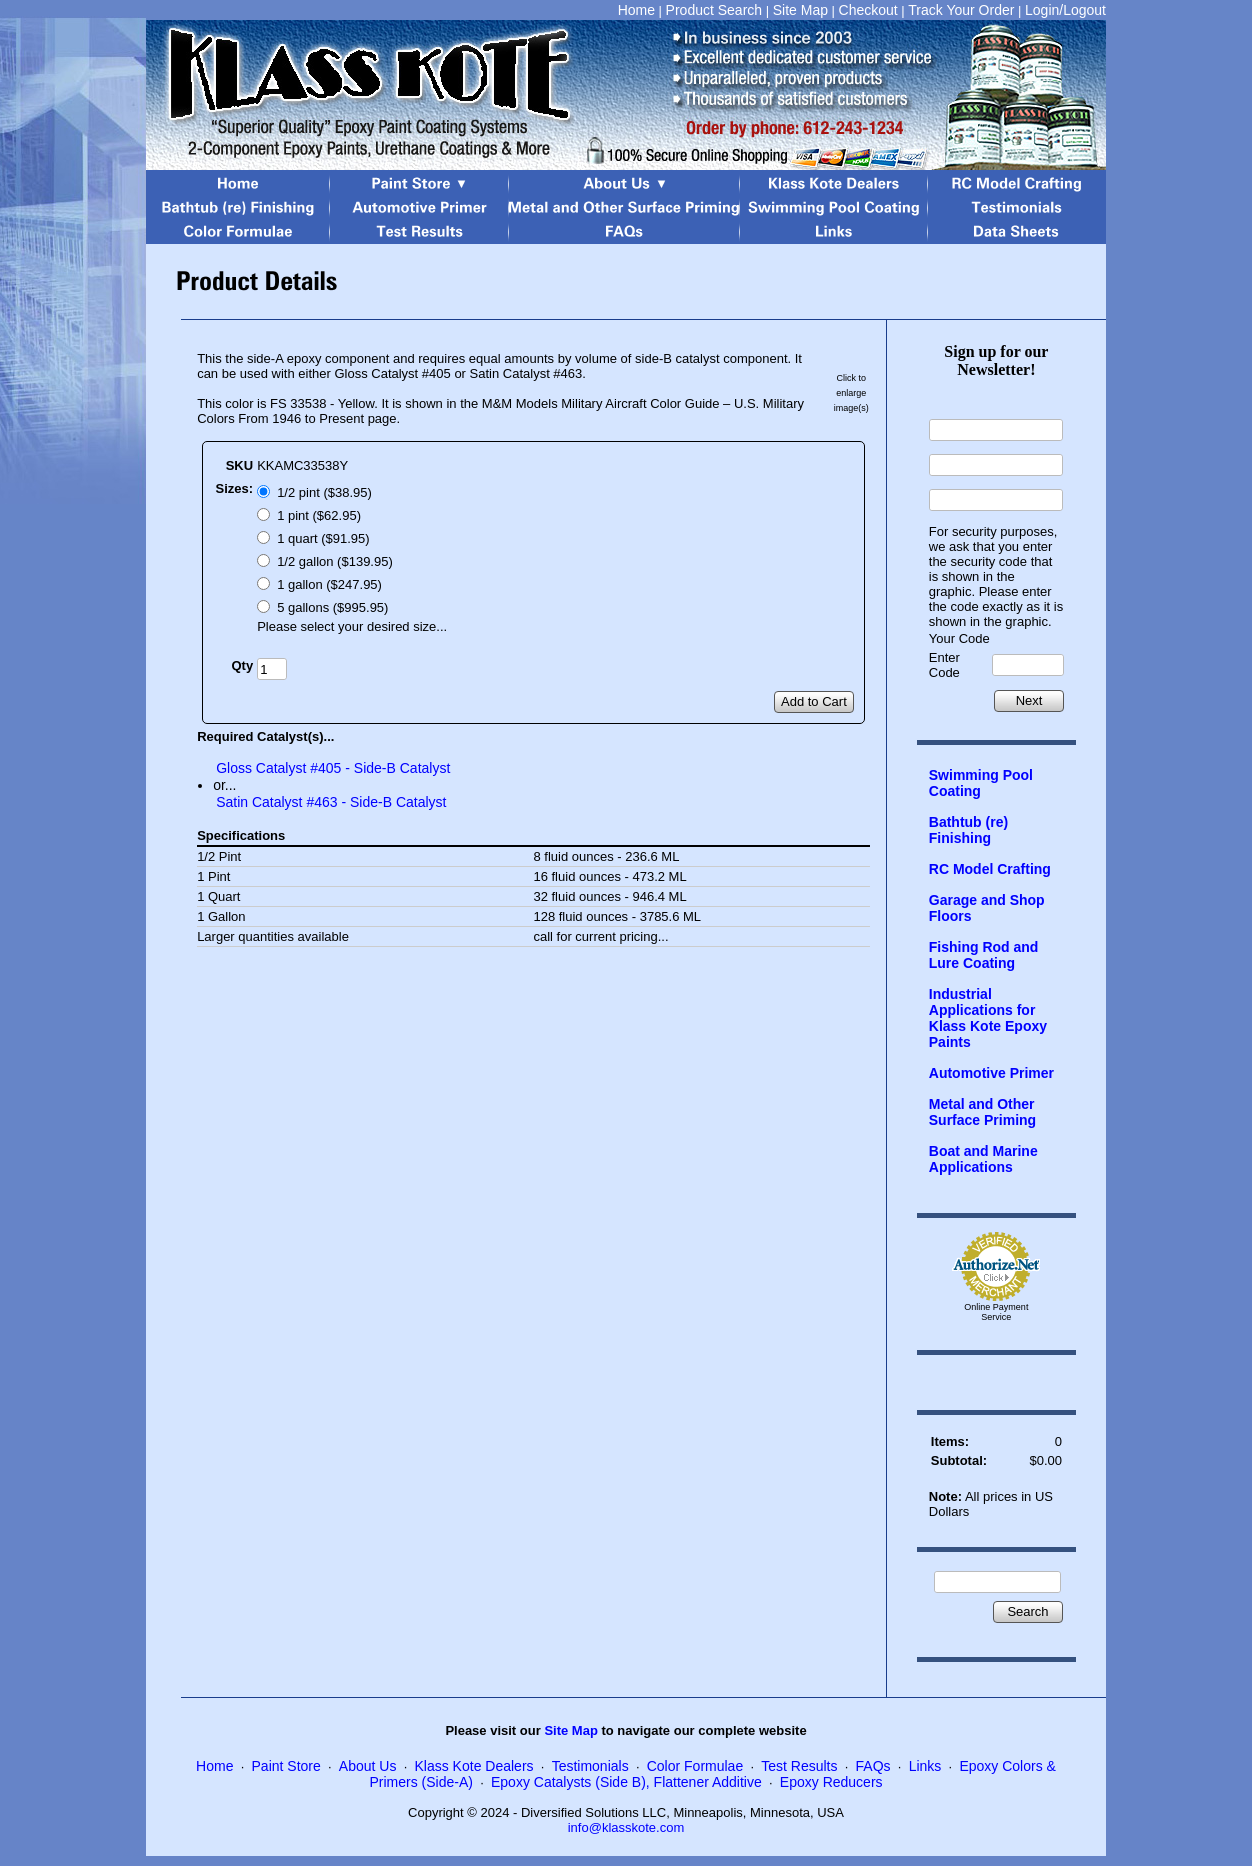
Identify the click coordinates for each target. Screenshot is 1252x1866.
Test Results (799, 1766)
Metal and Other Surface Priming (982, 1112)
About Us (368, 1766)
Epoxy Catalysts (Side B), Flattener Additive (626, 1782)
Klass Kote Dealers (474, 1766)
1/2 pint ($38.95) (324, 492)
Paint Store (286, 1766)
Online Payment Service (996, 1312)
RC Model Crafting (990, 869)
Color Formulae (695, 1766)
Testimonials (590, 1766)
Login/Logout (1065, 10)
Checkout (868, 10)
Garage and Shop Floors (987, 908)
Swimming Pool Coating (981, 783)
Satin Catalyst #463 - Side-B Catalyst (331, 802)
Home (636, 10)
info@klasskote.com (626, 1827)
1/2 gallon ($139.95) (335, 561)
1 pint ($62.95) (319, 515)
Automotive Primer (991, 1073)
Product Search (714, 10)
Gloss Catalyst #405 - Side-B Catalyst (333, 768)
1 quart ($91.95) (323, 538)
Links (925, 1766)
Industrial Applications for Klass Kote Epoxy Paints (988, 1018)
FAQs (873, 1766)
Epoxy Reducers (831, 1782)
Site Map (800, 10)
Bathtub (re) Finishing (968, 830)
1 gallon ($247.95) (329, 584)
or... (224, 785)
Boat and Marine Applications (983, 1159)
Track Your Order (961, 10)
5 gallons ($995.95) (332, 607)
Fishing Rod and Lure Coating (984, 955)
